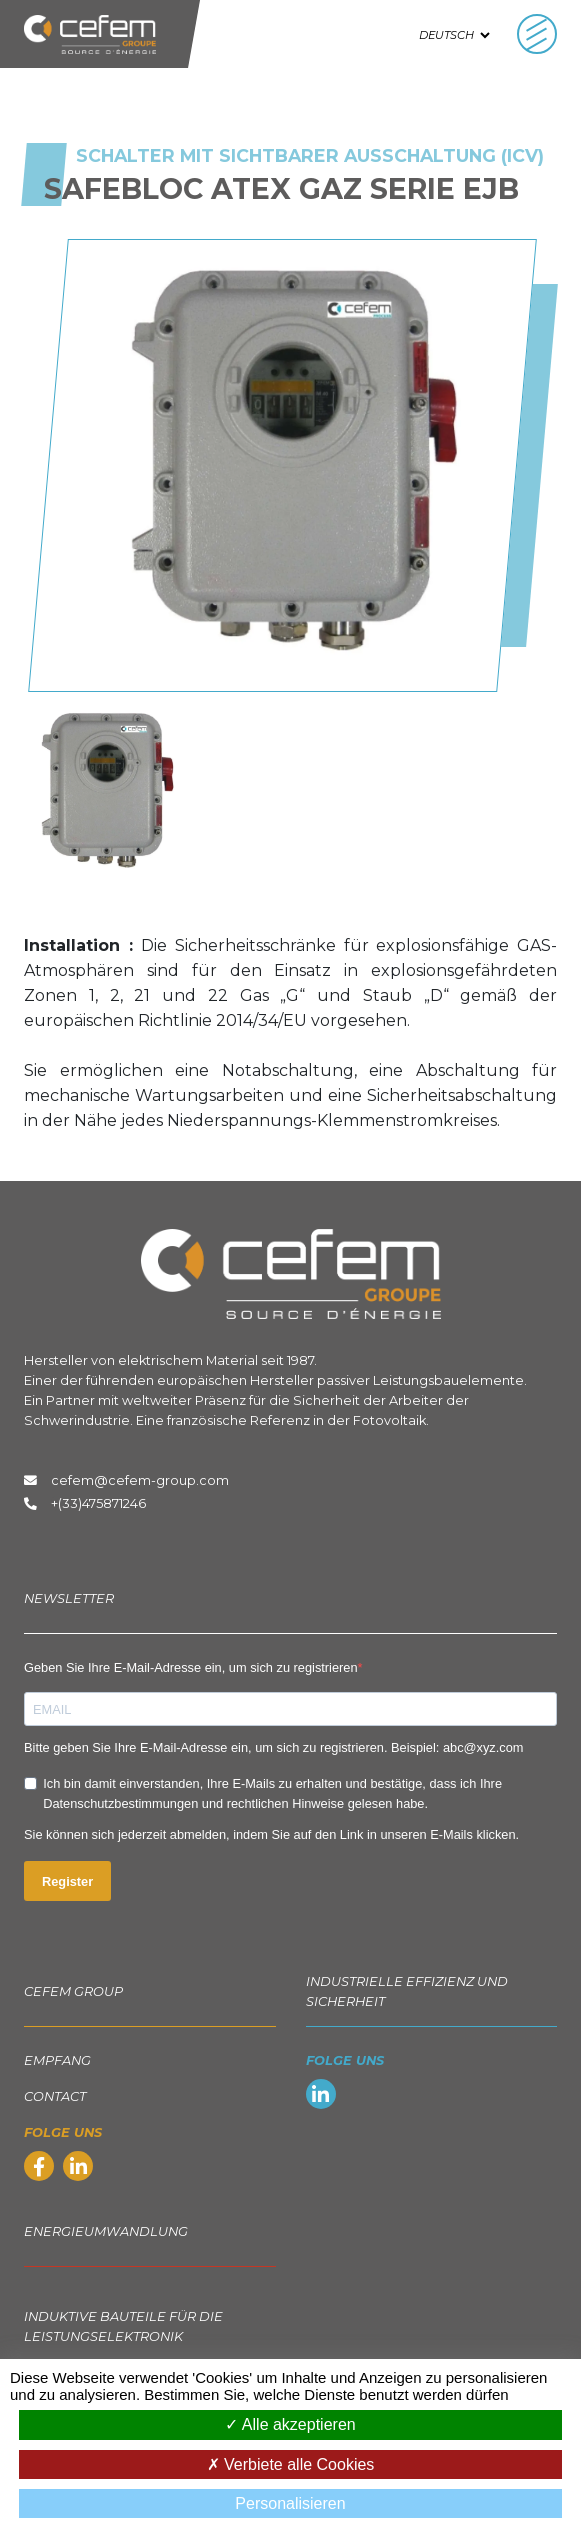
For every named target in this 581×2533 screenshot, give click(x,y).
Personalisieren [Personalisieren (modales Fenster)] (290, 2503)
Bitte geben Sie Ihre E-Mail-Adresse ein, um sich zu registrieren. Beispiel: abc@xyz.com (273, 1747)
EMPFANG (57, 2060)
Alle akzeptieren (290, 2424)
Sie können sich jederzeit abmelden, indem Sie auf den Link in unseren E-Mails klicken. (271, 1834)
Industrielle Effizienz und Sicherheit (407, 1991)
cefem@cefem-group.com (126, 1480)
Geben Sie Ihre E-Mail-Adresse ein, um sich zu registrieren (191, 1667)
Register (67, 1881)
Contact (55, 2096)
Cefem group (73, 1991)
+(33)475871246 (98, 1503)
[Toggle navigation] (537, 34)
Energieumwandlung (106, 2231)
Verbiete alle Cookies (291, 2464)
